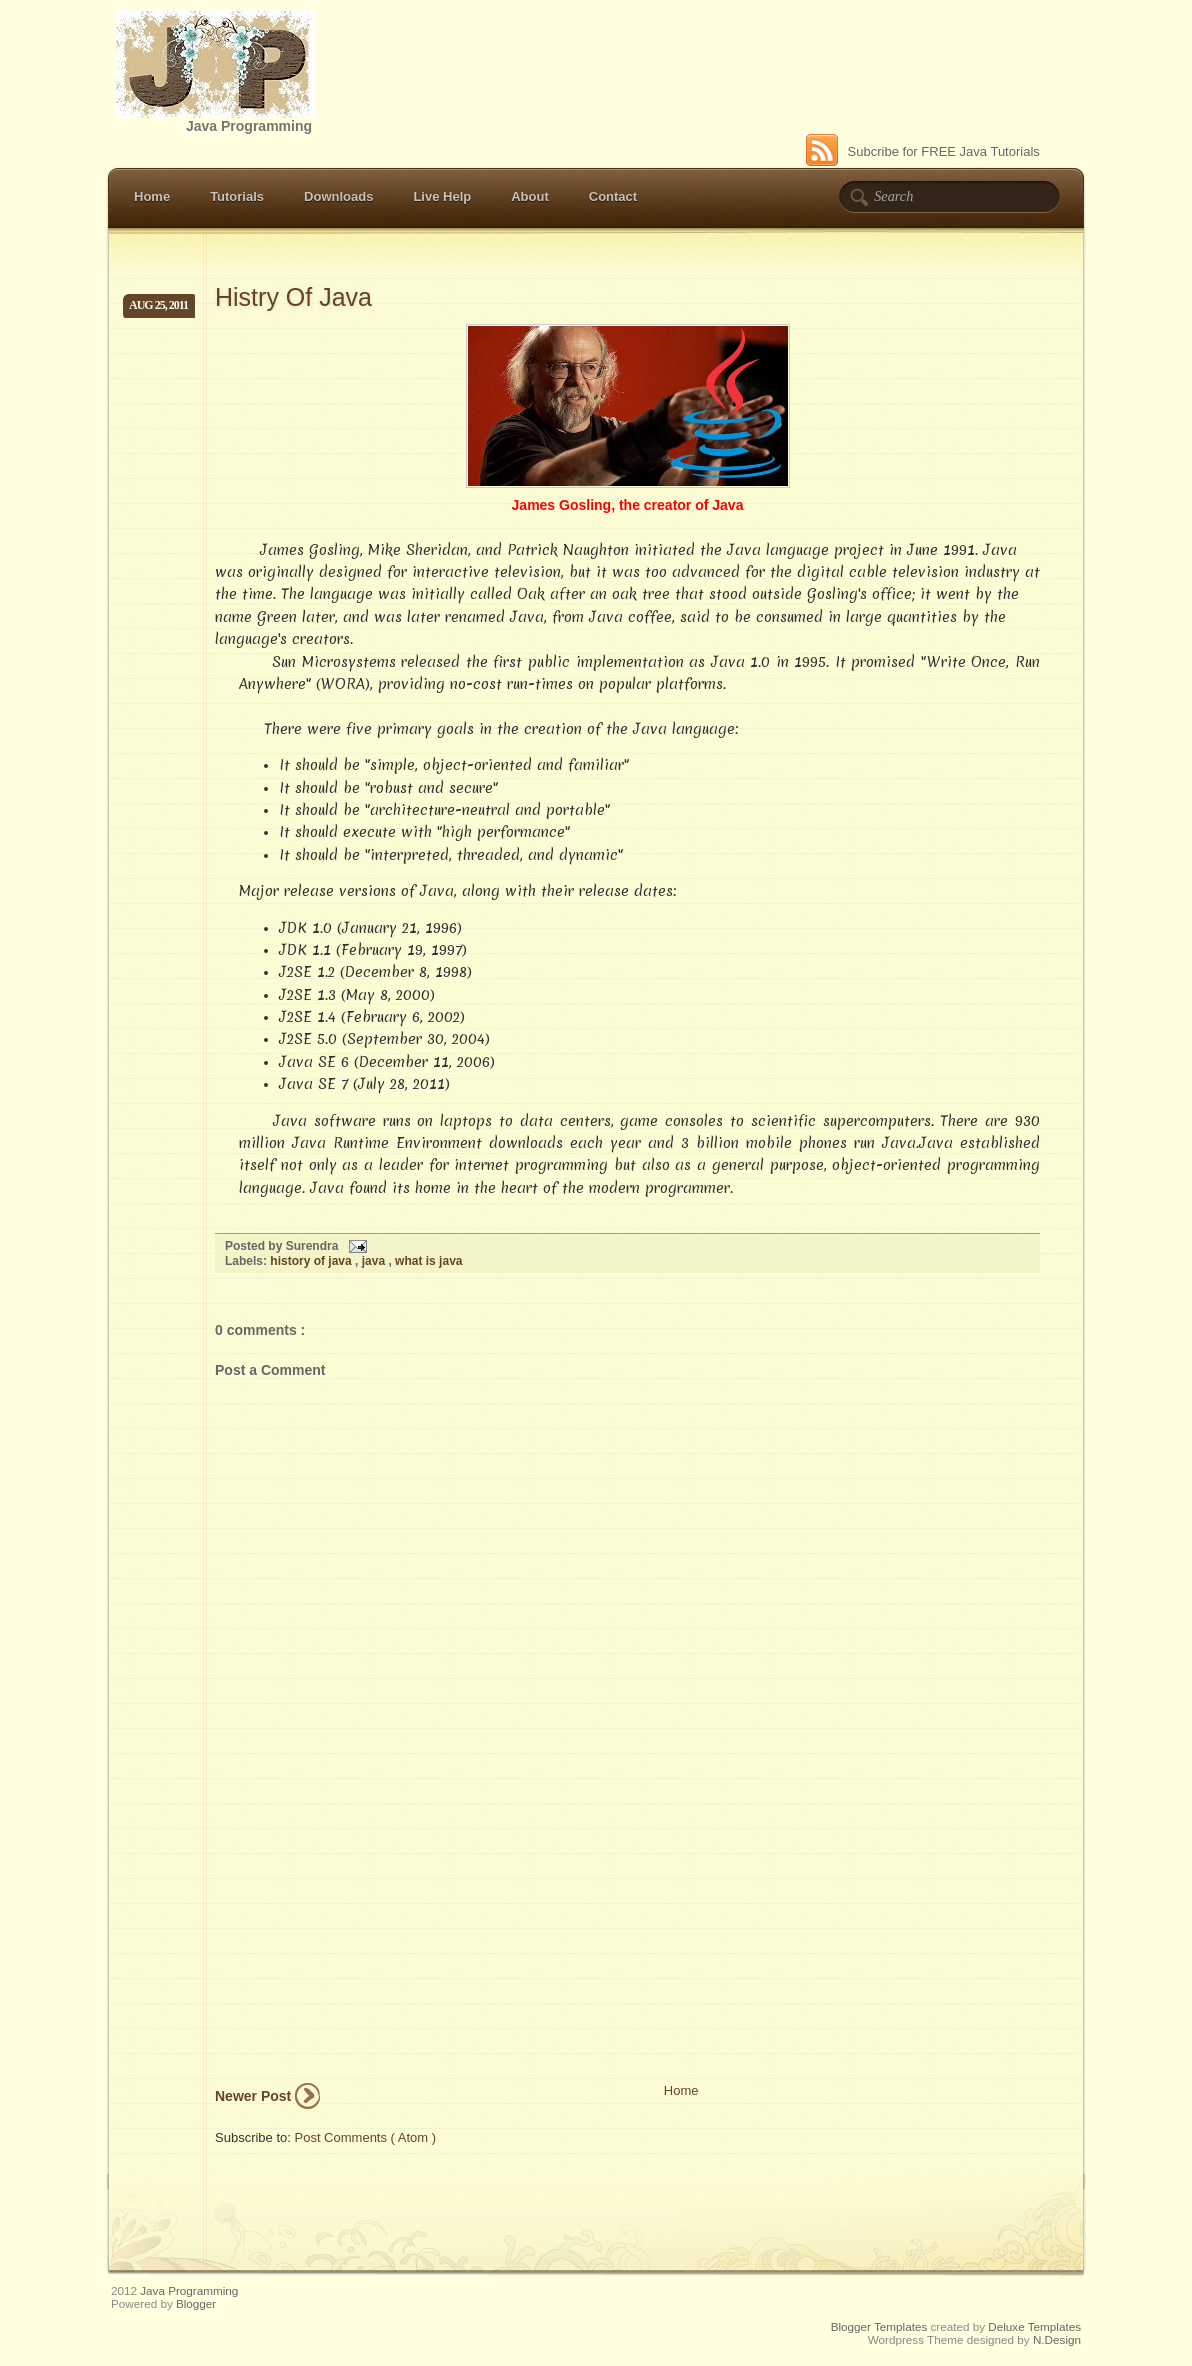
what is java (428, 1261)
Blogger (196, 2303)
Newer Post (253, 2096)
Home (152, 196)
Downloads (338, 196)
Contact (613, 196)
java (375, 1261)
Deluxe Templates (1034, 2326)
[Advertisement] (365, 1942)
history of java (312, 1261)
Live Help (442, 196)
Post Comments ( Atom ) (366, 2137)
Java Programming (189, 2290)
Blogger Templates (881, 2326)
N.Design (1057, 2339)
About (530, 196)
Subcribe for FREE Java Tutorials (923, 151)
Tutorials (237, 196)
